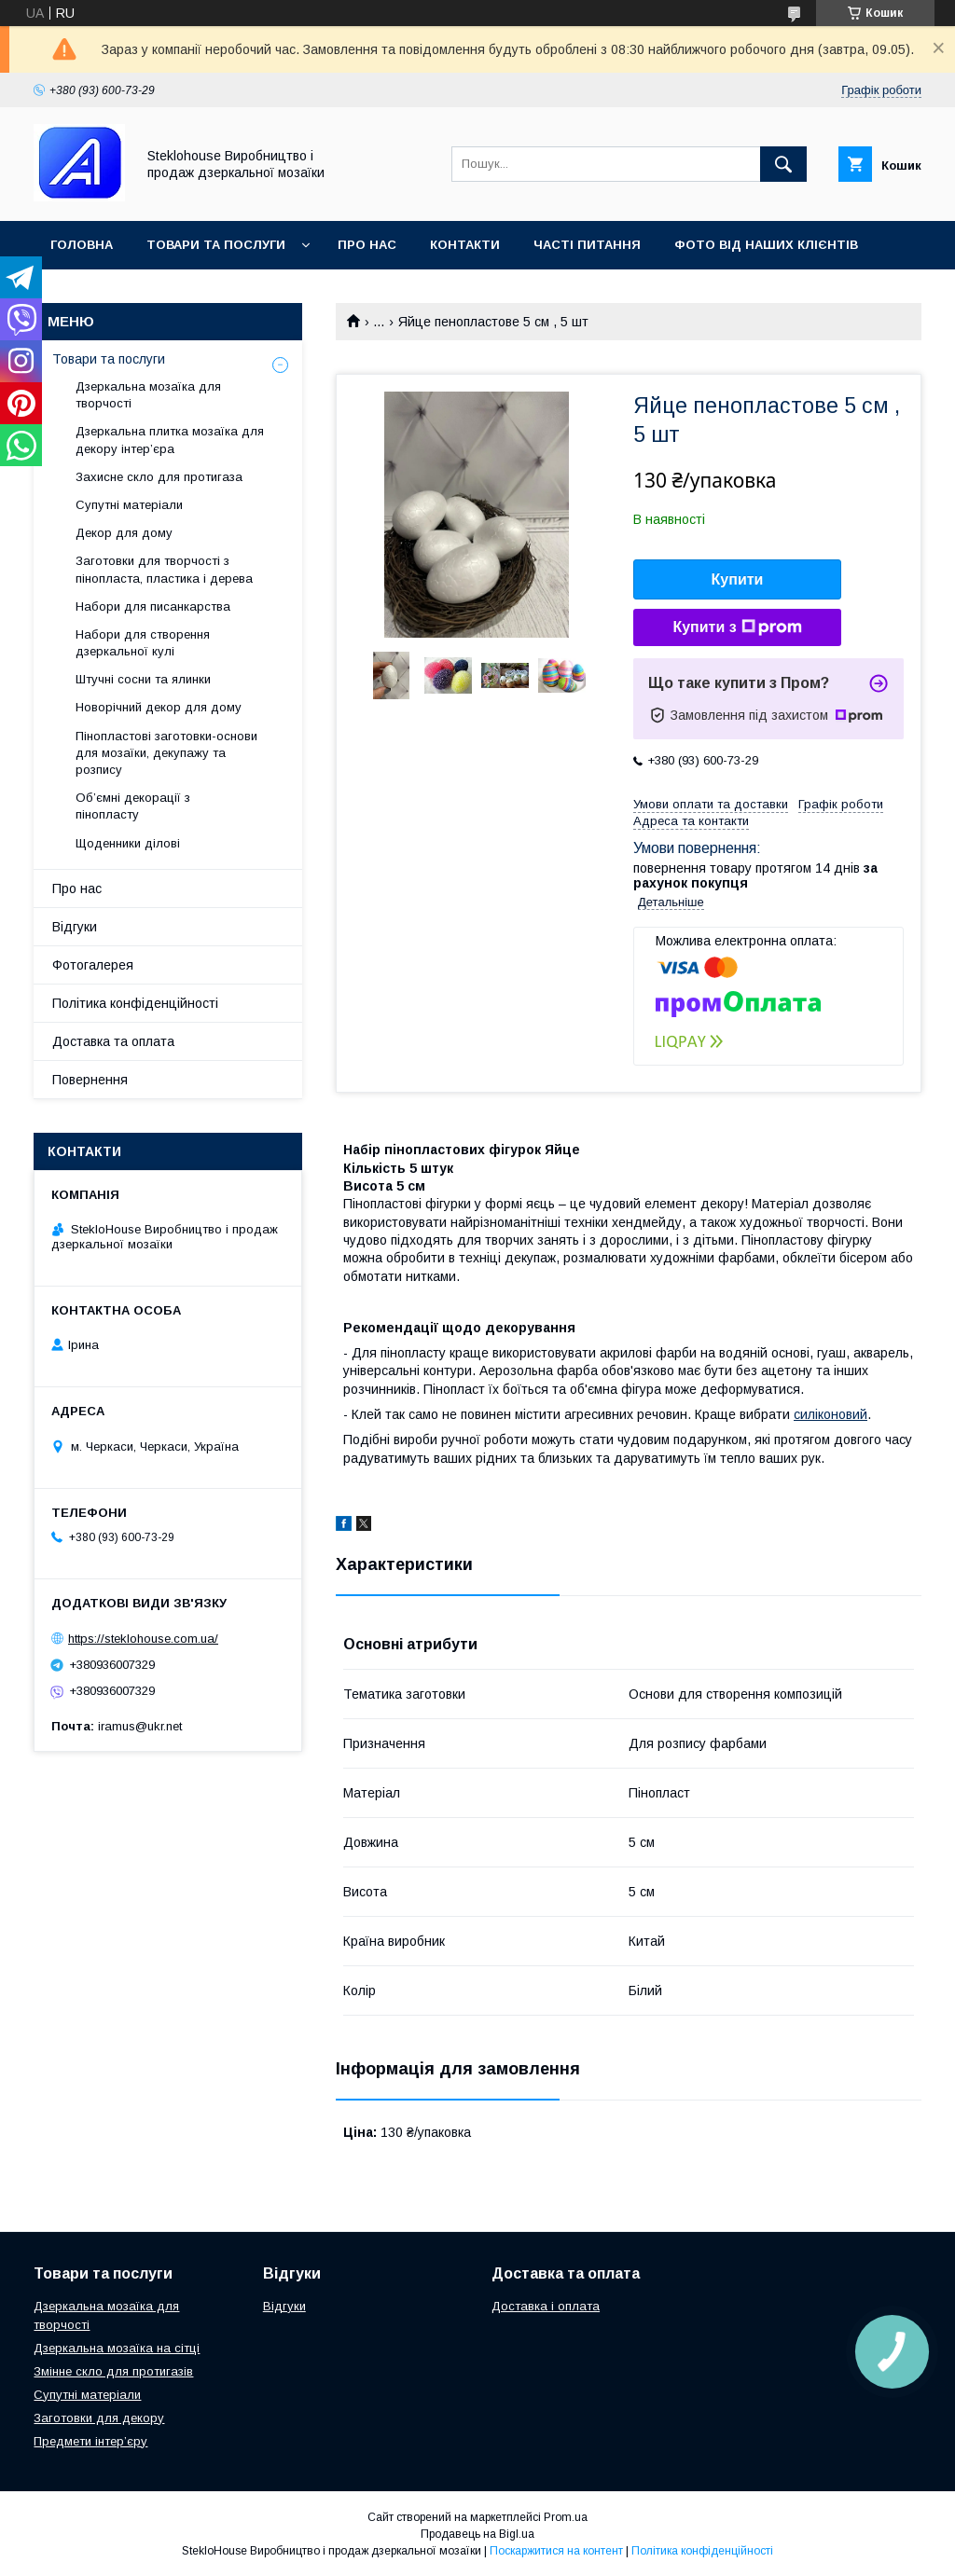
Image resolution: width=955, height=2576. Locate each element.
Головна (81, 245)
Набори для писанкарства (153, 606)
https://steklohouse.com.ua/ (143, 1639)
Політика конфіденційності (135, 1003)
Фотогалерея (92, 964)
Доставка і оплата (545, 2306)
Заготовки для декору (99, 2418)
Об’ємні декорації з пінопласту (133, 806)
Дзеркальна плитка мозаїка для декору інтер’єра (170, 439)
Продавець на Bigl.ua (477, 2534)
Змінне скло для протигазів (113, 2371)
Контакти (465, 245)
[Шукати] (783, 164)
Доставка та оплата (113, 1041)
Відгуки (74, 926)
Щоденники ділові (128, 843)
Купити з (736, 627)
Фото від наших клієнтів (766, 245)
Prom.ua (566, 2517)
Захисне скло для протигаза (159, 477)
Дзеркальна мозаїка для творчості (148, 394)
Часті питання (587, 245)
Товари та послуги (215, 245)
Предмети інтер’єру (90, 2441)
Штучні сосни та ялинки (143, 679)
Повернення (90, 1079)
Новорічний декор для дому (159, 707)
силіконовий (830, 1414)
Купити (738, 579)
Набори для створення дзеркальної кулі (143, 642)
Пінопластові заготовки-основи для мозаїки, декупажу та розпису (166, 753)
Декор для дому (124, 533)
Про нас (367, 245)
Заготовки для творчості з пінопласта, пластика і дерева (164, 569)
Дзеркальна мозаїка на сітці (117, 2348)
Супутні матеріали (129, 505)
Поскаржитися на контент (556, 2550)
